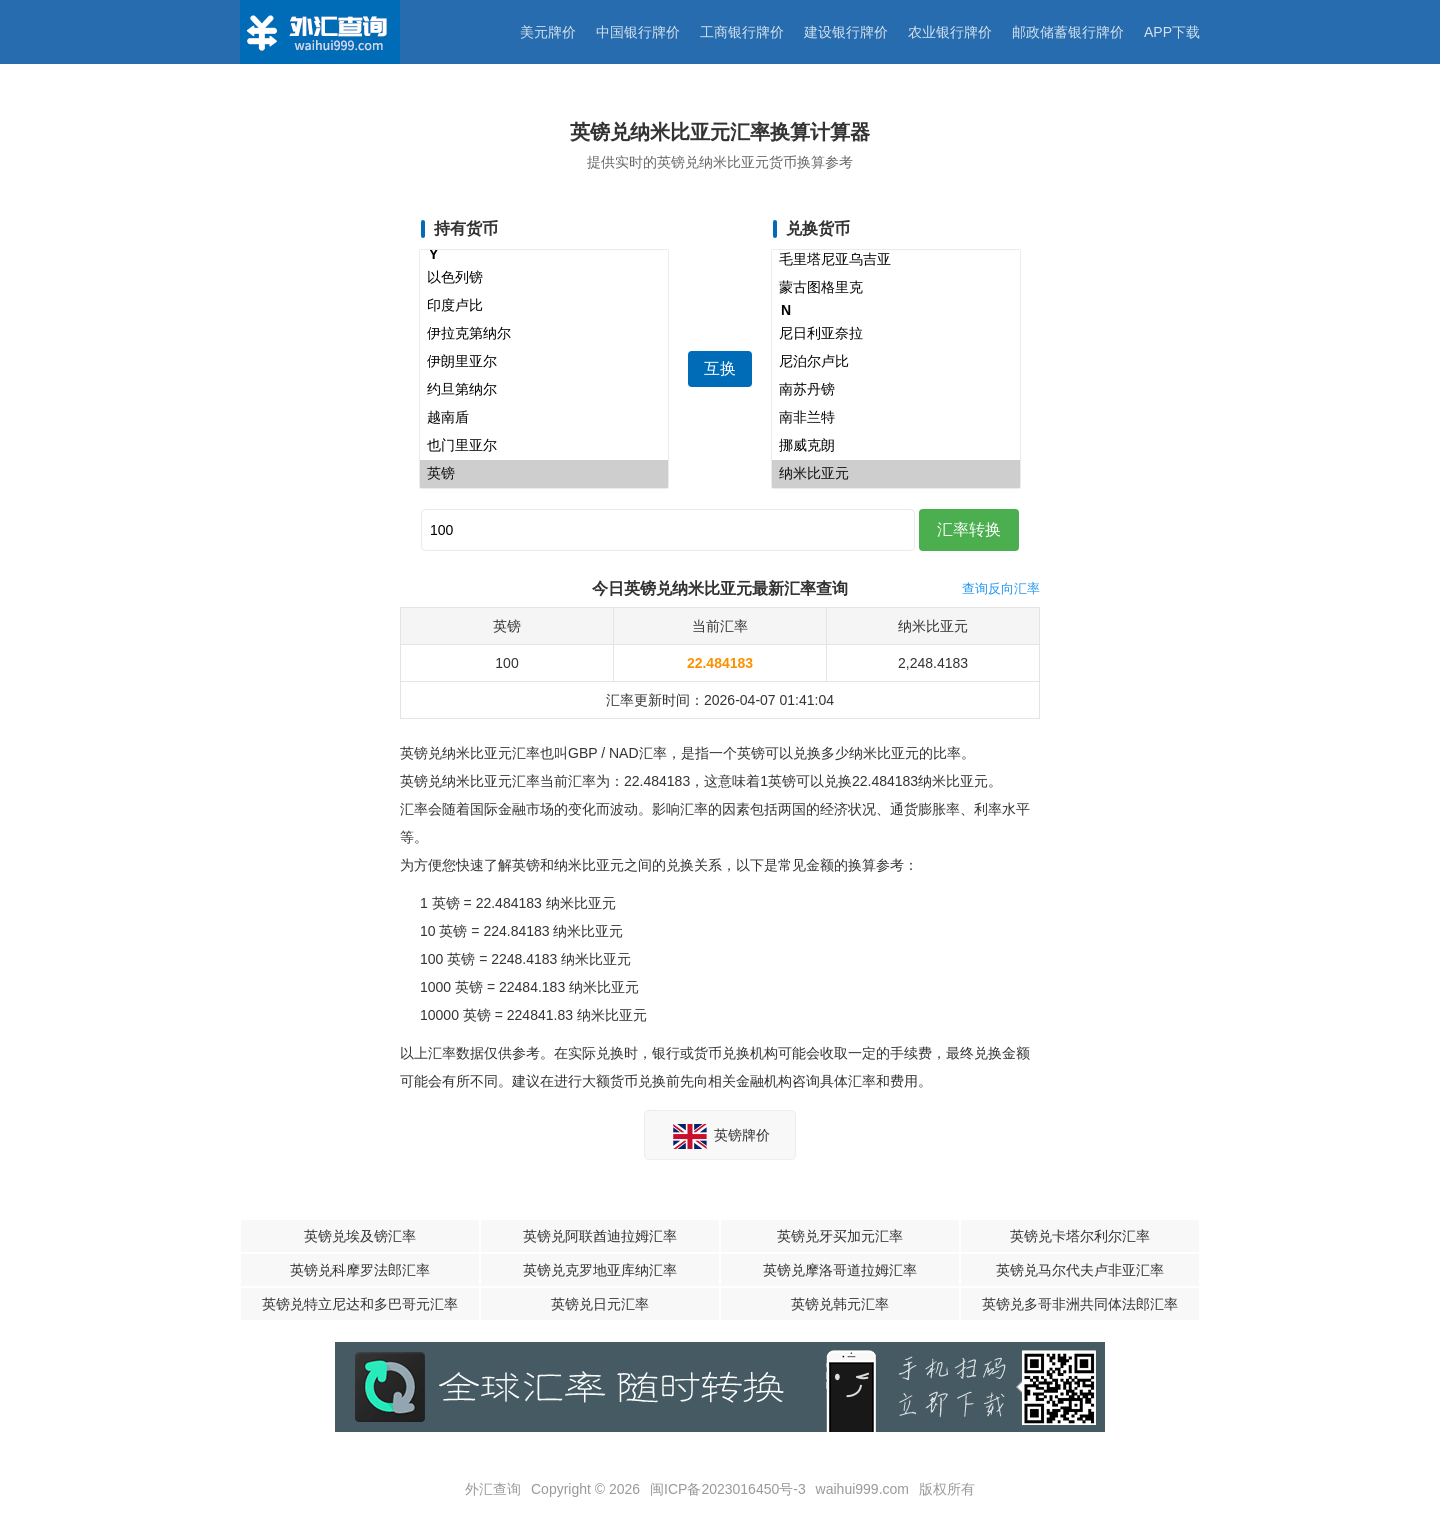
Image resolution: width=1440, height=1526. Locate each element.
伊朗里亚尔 (544, 362)
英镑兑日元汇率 (600, 1304)
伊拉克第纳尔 (544, 334)
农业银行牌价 (950, 32)
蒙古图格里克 (896, 288)
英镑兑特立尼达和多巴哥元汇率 (360, 1304)
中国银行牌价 (638, 32)
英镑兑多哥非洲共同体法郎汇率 (1080, 1304)
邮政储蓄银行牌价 (1068, 32)
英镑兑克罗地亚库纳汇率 (600, 1270)
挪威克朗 (896, 446)
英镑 (544, 474)
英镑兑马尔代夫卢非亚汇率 (1080, 1270)
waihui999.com (862, 1489)
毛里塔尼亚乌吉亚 (896, 260)
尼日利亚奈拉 (896, 334)
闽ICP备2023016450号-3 (728, 1489)
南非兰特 (896, 418)
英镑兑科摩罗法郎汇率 (360, 1270)
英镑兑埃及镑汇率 (360, 1236)
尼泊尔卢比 (896, 362)
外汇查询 (493, 1489)
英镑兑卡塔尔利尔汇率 (1080, 1236)
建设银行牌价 (846, 32)
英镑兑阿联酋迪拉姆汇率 (600, 1236)
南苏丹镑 (896, 390)
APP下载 (1172, 32)
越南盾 (544, 418)
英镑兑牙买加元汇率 (840, 1236)
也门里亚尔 (544, 446)
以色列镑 (544, 278)
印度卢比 (544, 306)
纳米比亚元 (896, 474)
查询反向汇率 (1001, 588)
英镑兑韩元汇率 (840, 1304)
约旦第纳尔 (544, 390)
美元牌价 (548, 32)
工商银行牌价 (742, 32)
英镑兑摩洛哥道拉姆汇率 (840, 1270)
